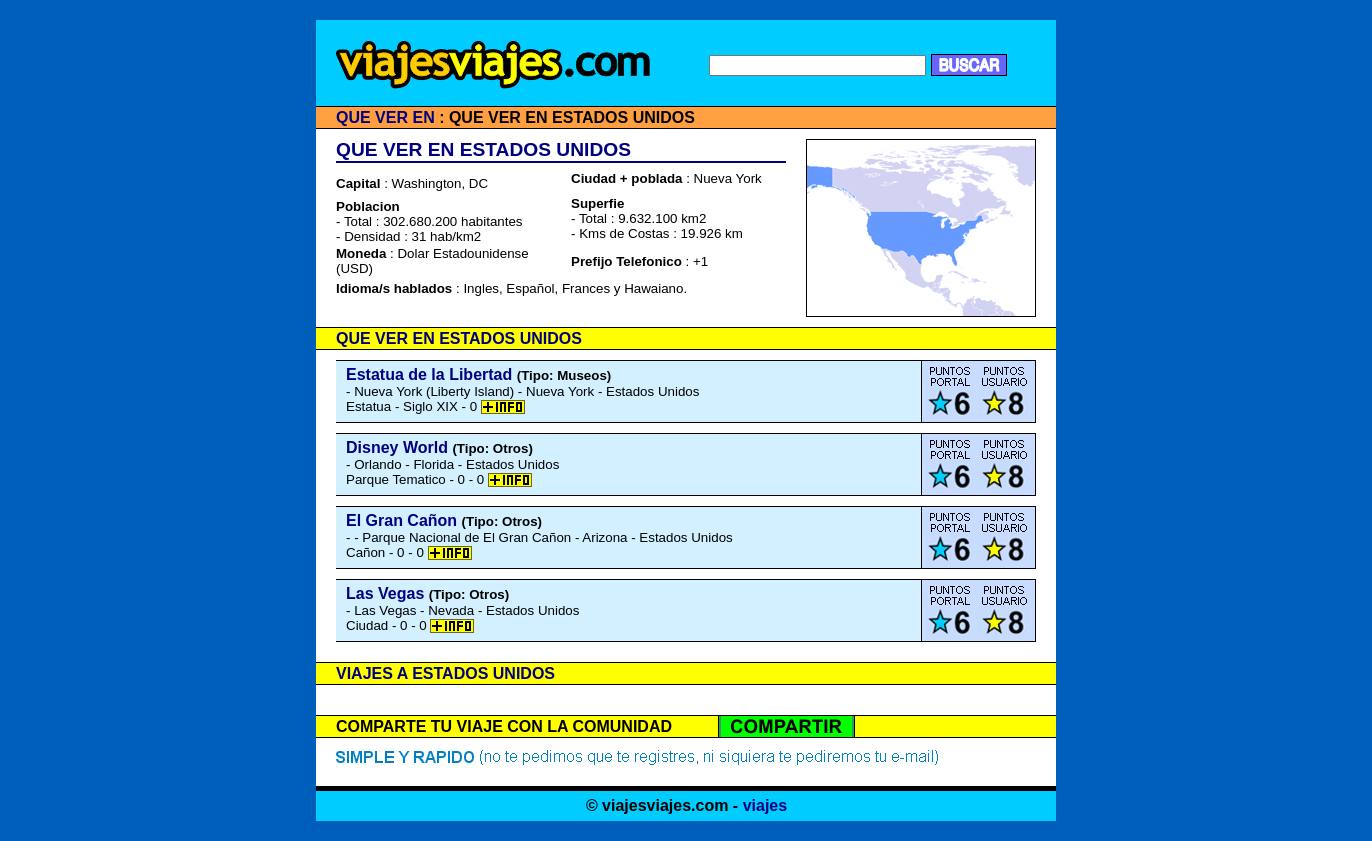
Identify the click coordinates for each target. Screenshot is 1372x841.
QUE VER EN (385, 117)
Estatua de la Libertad (429, 374)
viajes (765, 805)
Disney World (397, 447)
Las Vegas (385, 593)
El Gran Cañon (401, 520)
